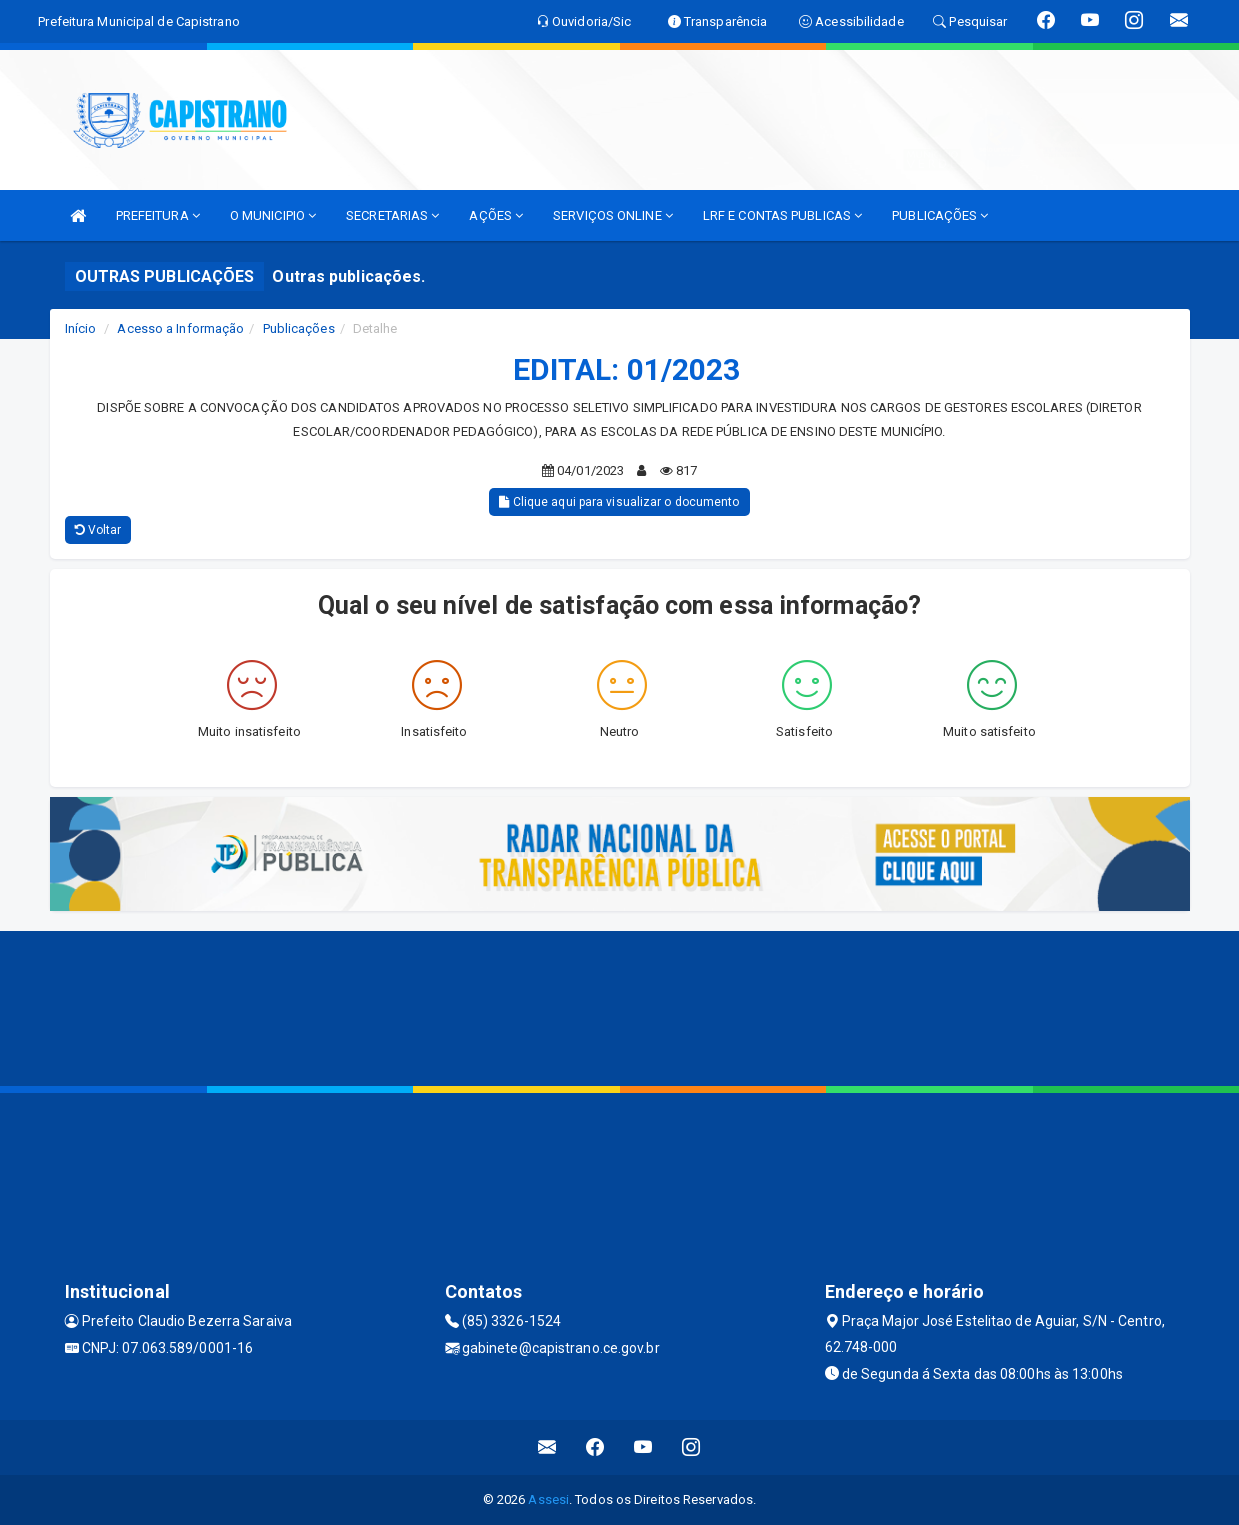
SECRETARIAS (392, 215)
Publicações (299, 328)
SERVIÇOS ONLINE (613, 215)
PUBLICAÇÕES (940, 215)
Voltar (98, 530)
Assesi (548, 1499)
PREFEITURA (158, 215)
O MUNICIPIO (273, 215)
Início (81, 328)
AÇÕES (496, 215)
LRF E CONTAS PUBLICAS (782, 215)
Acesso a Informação (180, 328)
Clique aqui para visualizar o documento (619, 502)
